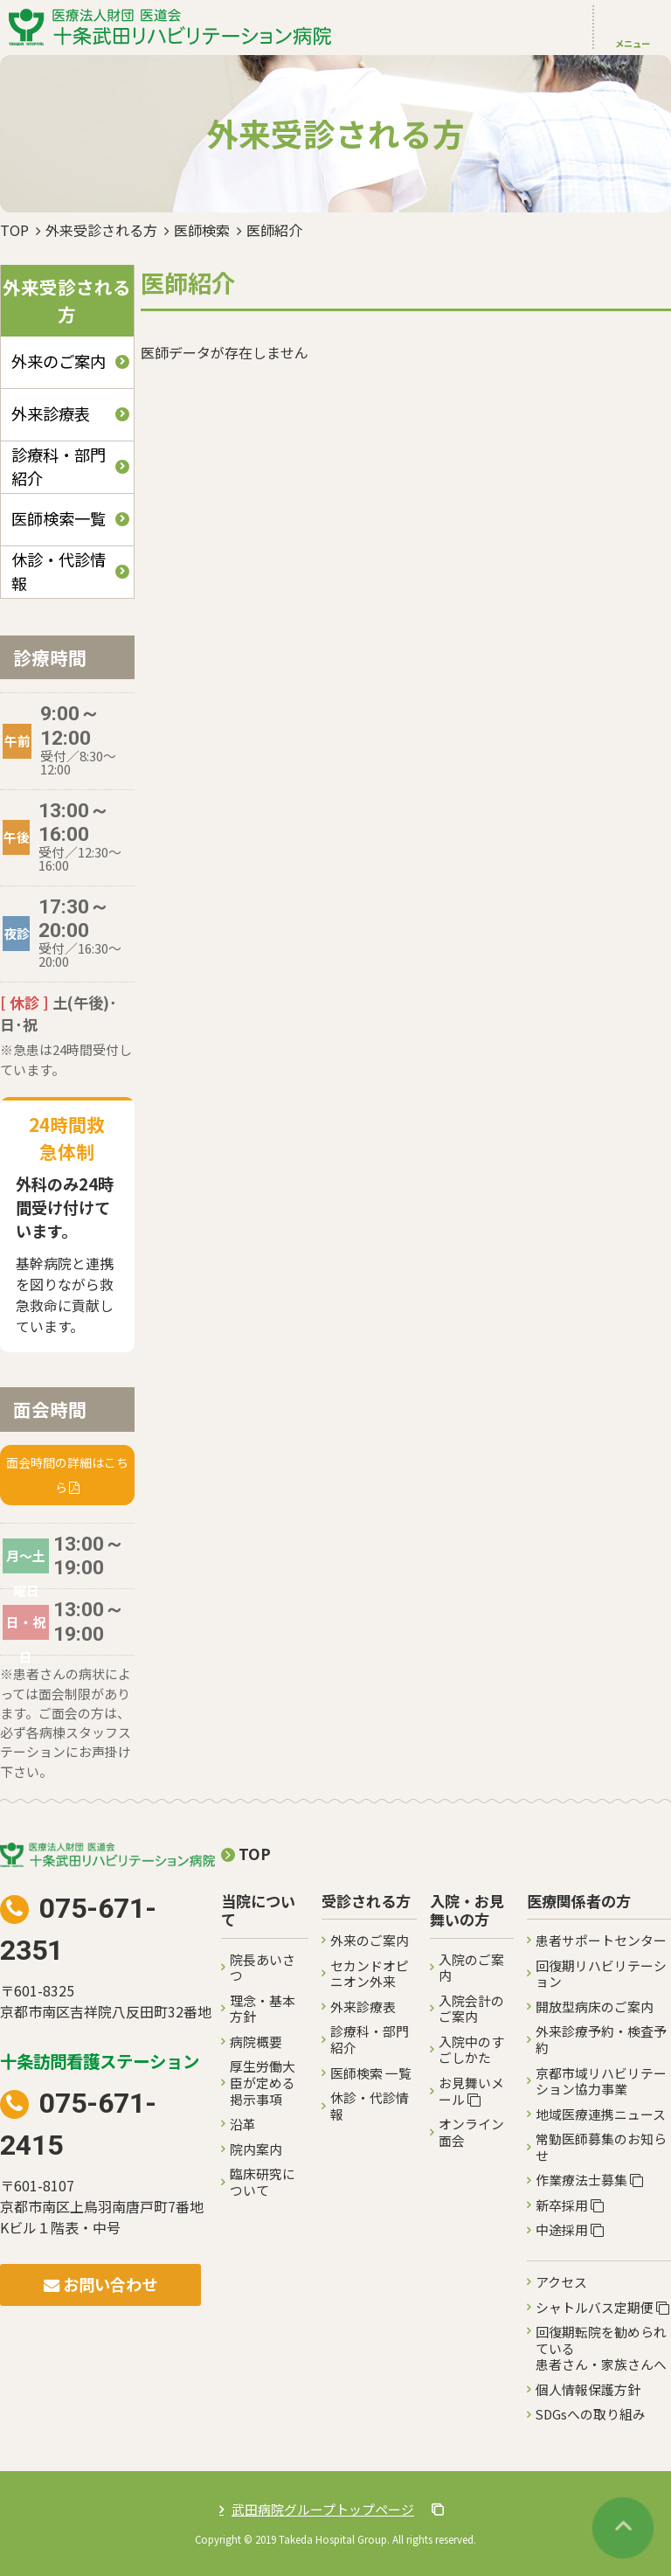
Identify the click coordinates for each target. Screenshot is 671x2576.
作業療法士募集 (589, 2179)
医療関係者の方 (579, 1902)
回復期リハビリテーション (601, 1973)
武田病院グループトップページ (338, 2509)
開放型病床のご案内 (595, 2006)
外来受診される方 (101, 229)
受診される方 (366, 1902)
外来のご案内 (58, 361)
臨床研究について (262, 2181)
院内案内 (256, 2149)
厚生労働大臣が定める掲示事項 (262, 2082)
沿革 (243, 2123)
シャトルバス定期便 (602, 2307)
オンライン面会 (471, 2131)
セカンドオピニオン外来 (369, 1973)
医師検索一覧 (58, 518)
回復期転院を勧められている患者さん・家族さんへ (601, 2348)
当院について (258, 1911)
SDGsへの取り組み (591, 2414)
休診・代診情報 (58, 571)
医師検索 (202, 229)
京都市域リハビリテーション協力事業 (601, 2081)
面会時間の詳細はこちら (67, 1475)
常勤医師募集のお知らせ (601, 2146)
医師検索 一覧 (371, 2073)
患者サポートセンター (601, 1940)
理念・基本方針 (262, 2008)
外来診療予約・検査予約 (601, 2039)
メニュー (632, 43)
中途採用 (570, 2229)
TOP (14, 229)
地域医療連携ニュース (601, 2114)
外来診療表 (50, 413)
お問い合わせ (100, 2284)
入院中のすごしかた (471, 2049)
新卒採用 (570, 2205)
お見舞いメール (471, 2090)
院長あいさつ (262, 1967)
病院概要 (256, 2041)
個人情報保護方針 (588, 2389)
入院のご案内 (471, 1967)
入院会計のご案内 (471, 2008)
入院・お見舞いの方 (467, 1911)
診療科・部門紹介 (58, 466)
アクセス (561, 2282)
